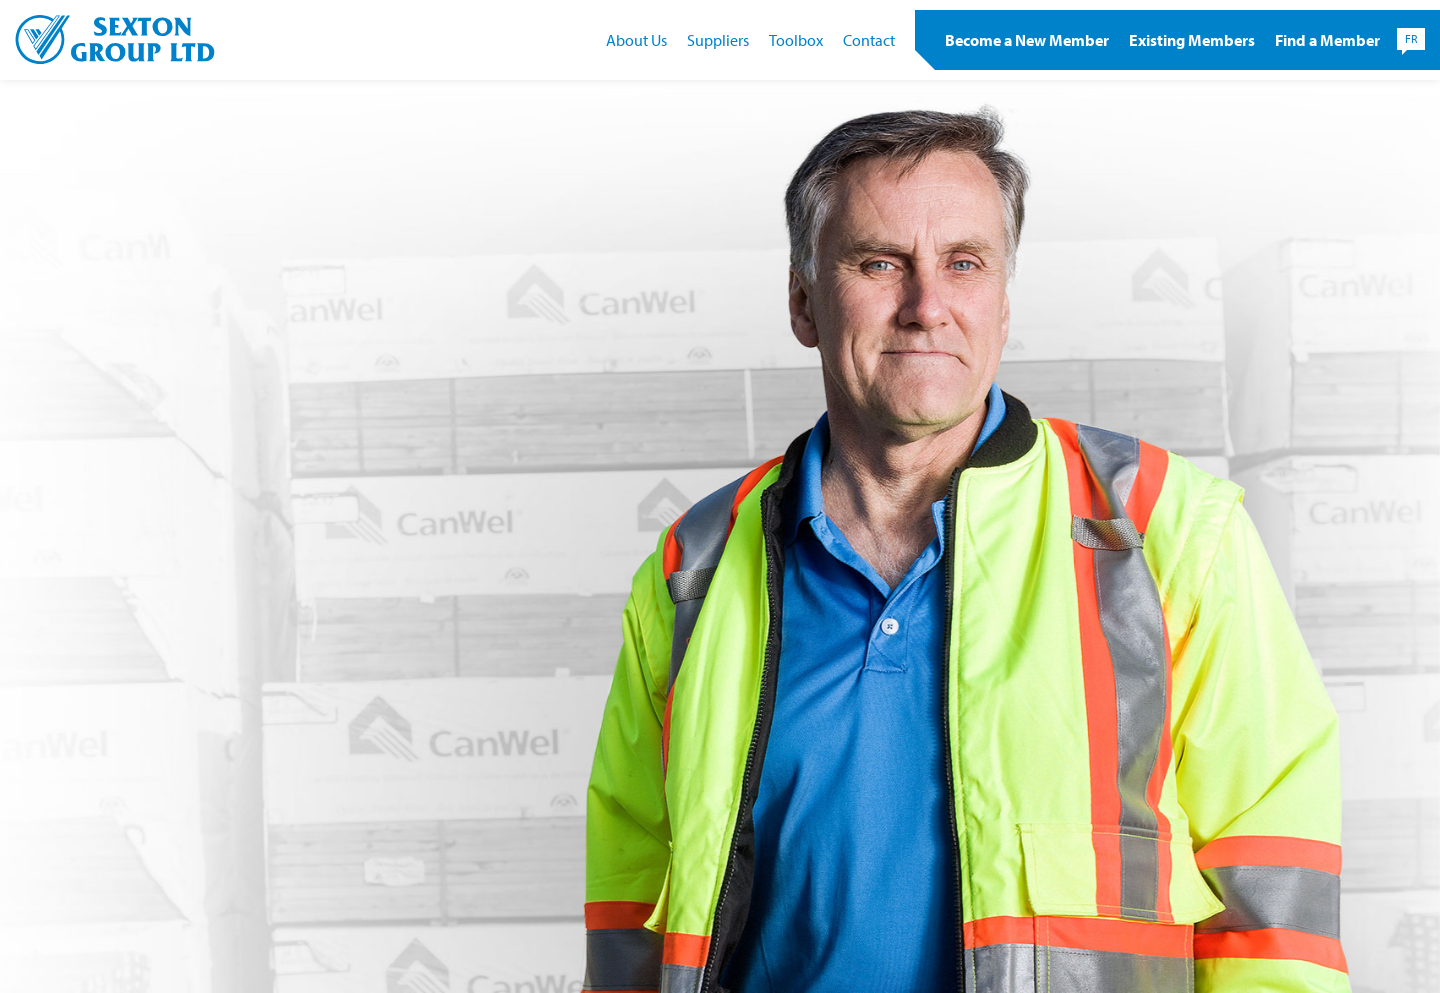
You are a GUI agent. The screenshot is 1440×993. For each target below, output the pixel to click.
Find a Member (1327, 40)
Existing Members (1192, 40)
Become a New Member (1027, 40)
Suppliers (718, 40)
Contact (869, 40)
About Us (636, 40)
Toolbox (796, 40)
